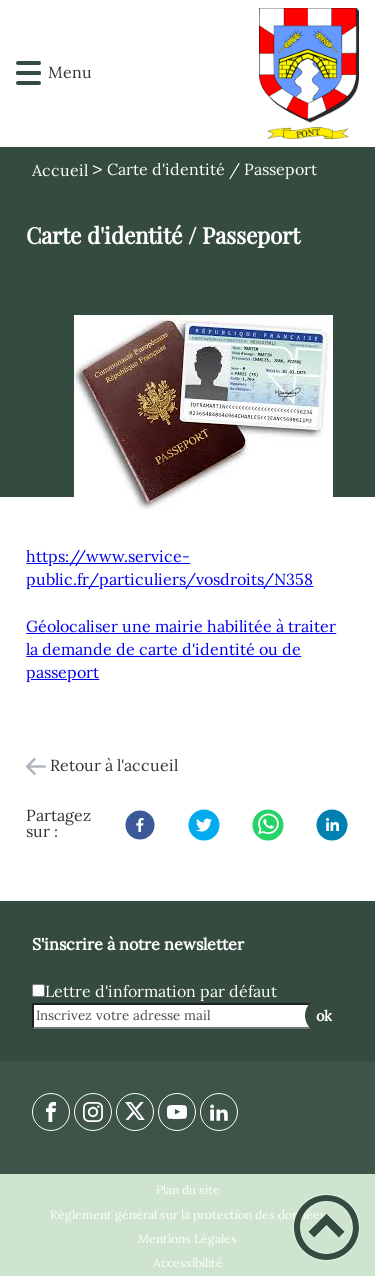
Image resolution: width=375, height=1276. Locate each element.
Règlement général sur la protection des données (188, 1214)
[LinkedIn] (332, 825)
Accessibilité (188, 1262)
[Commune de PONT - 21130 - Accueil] (217, 73)
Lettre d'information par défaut (161, 991)
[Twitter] (204, 825)
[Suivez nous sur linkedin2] (219, 1112)
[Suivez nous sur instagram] (93, 1112)
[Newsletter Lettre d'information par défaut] (38, 990)
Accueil (60, 170)
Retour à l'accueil (114, 765)
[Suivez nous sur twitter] (135, 1112)
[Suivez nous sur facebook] (51, 1112)
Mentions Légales (187, 1238)
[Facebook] (140, 825)
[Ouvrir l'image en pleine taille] (203, 414)
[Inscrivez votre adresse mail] (178, 1016)
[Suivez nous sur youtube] (177, 1112)
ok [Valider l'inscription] (324, 1016)
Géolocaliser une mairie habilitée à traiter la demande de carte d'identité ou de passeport (181, 649)
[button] (28, 73)
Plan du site (188, 1189)
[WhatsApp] (268, 825)
